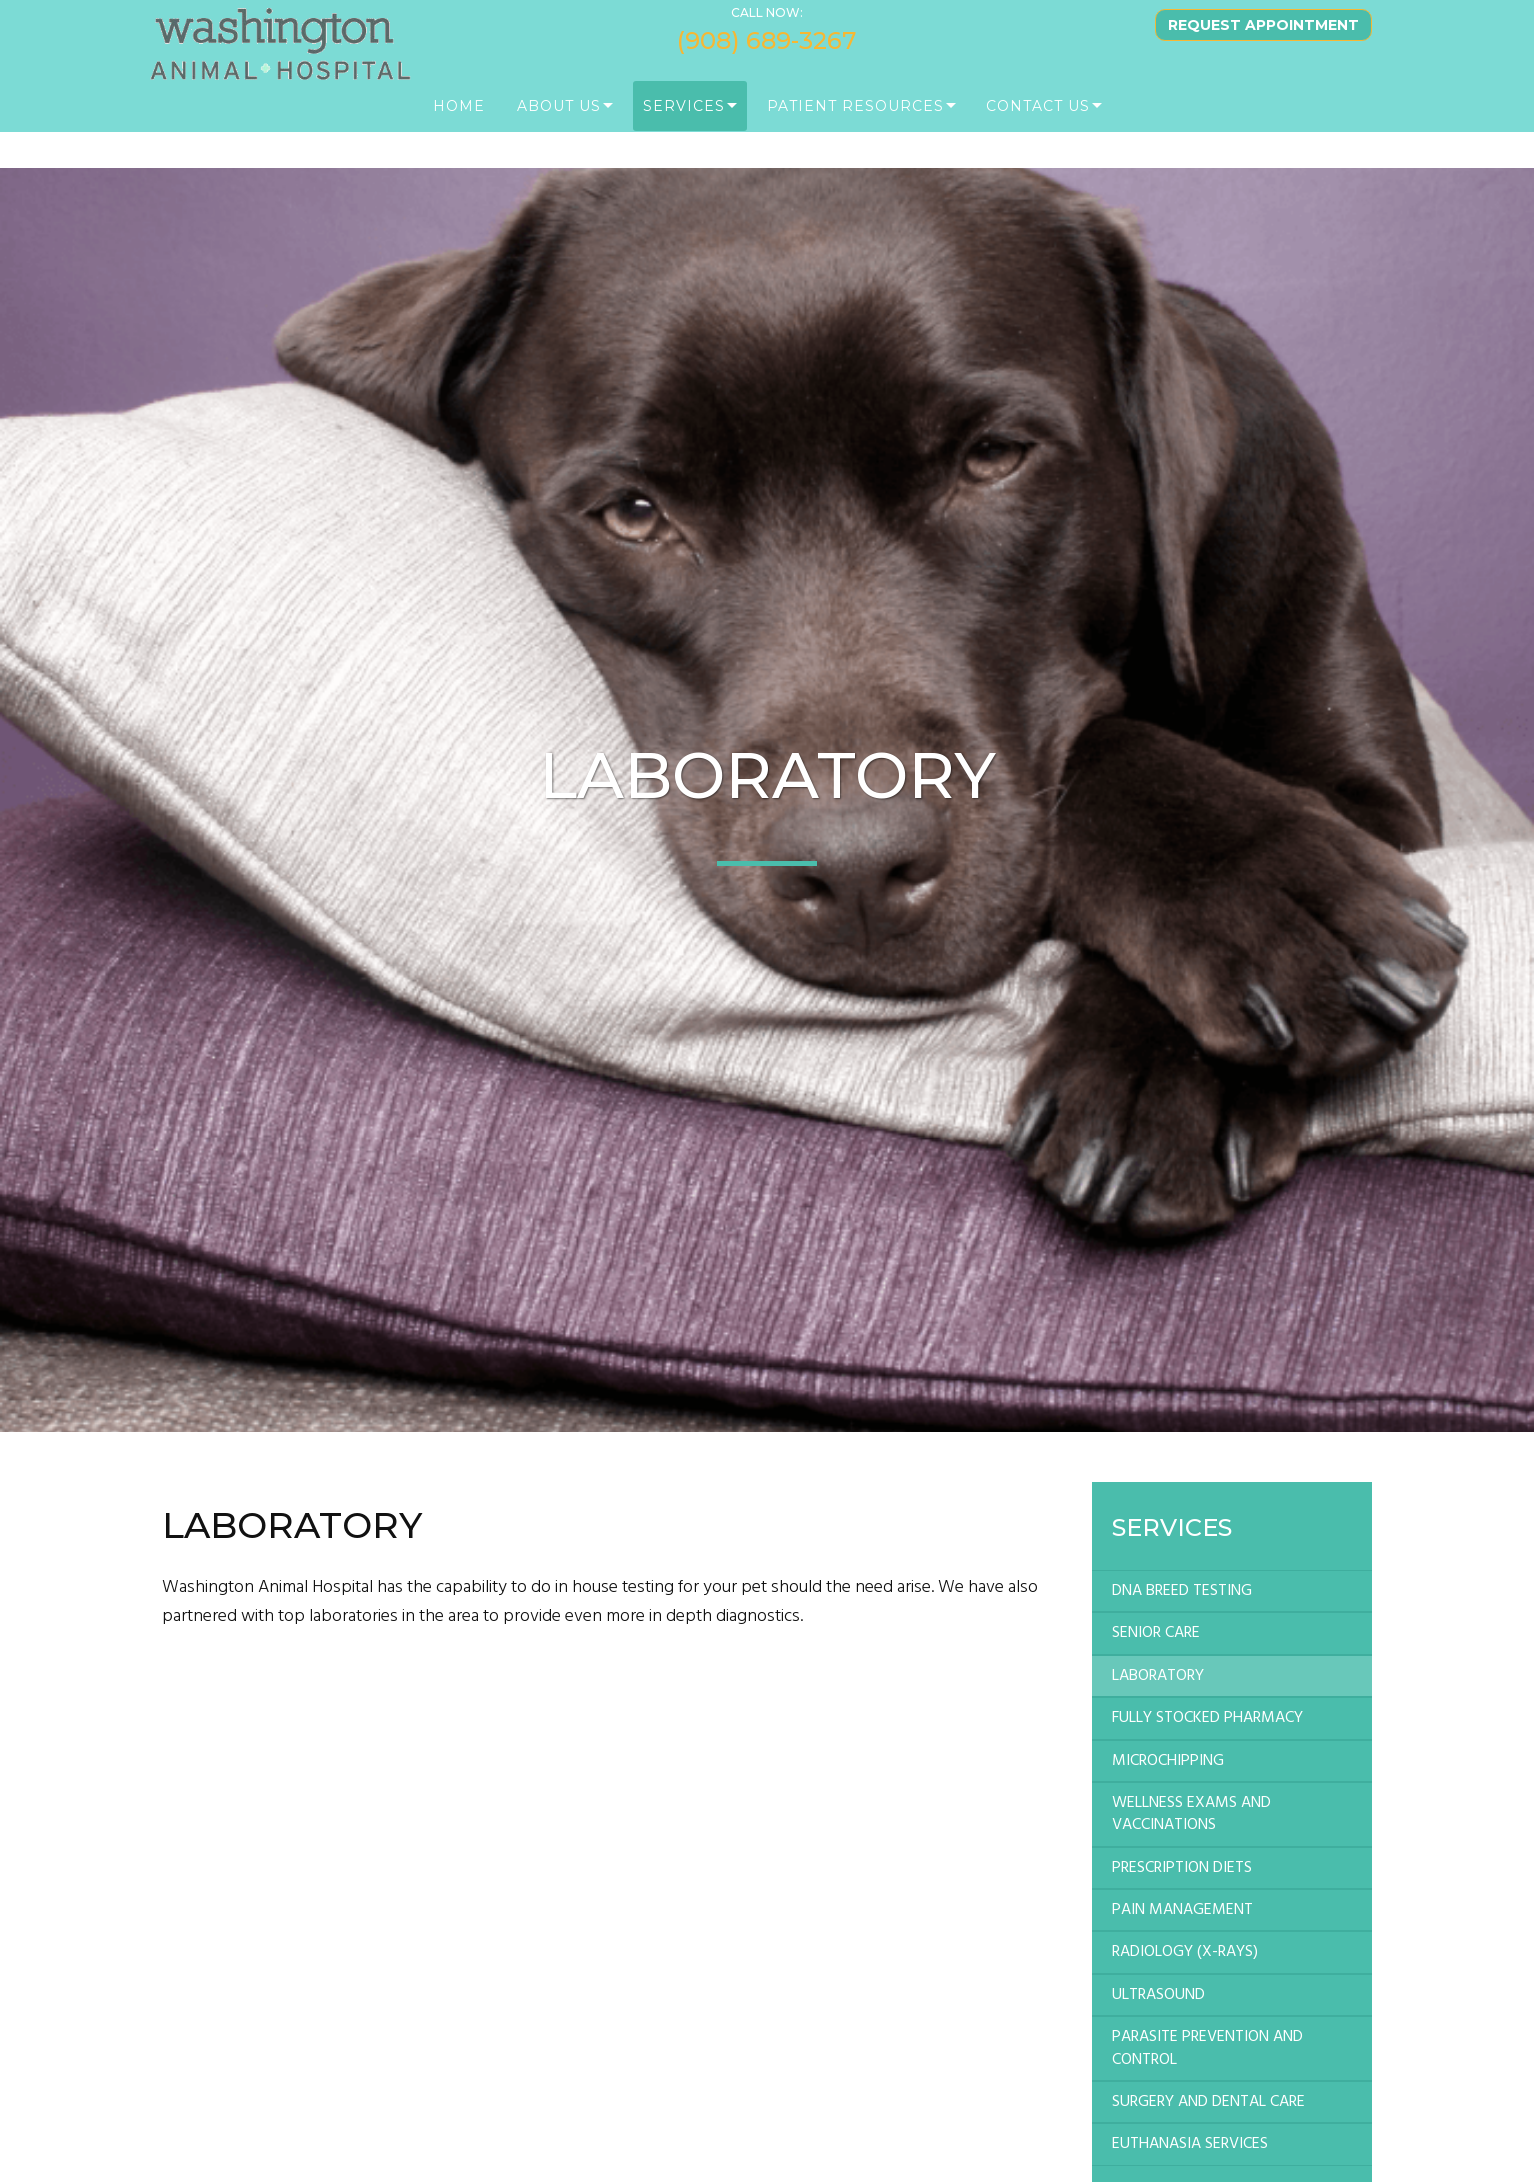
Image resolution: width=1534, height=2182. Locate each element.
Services (684, 130)
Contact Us (1038, 130)
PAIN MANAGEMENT (1182, 1910)
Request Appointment (1263, 49)
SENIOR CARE (1156, 1633)
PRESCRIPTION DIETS (1182, 1868)
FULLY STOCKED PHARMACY (1207, 1718)
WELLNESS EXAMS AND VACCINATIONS (1191, 1814)
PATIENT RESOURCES (855, 130)
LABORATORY (1158, 1676)
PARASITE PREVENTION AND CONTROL (1207, 2048)
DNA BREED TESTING (1182, 1591)
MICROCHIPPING (1168, 1761)
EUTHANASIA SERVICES (1190, 2144)
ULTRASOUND (1158, 1995)
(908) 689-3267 (766, 64)
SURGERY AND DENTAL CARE (1208, 2102)
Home (459, 130)
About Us (559, 130)
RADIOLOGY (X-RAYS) (1185, 1952)
